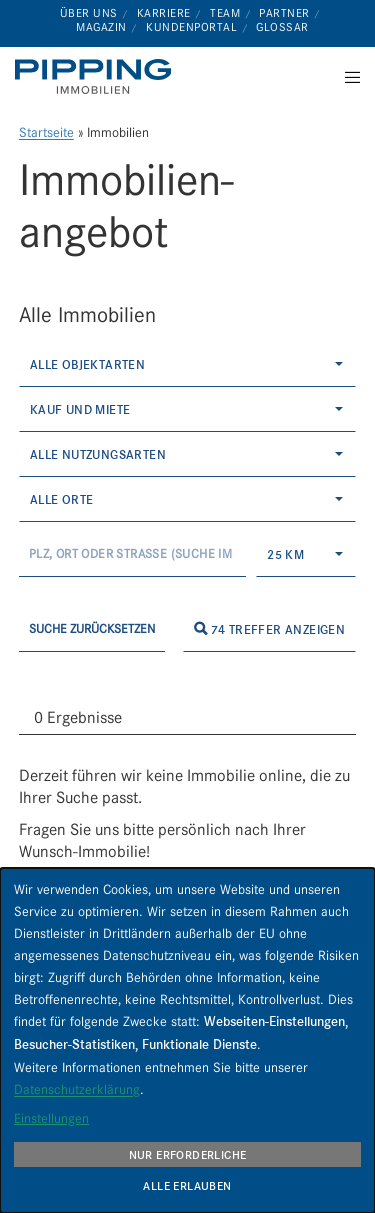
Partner (284, 13)
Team (225, 13)
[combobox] (188, 364)
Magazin (101, 27)
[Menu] (346, 77)
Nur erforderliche (188, 1155)
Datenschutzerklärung (77, 1089)
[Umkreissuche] (133, 554)
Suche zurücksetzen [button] (92, 628)
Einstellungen (51, 1118)
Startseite (46, 132)
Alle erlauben (187, 1186)
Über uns (89, 13)
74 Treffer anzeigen (269, 629)
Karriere (164, 13)
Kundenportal (191, 27)
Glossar (282, 27)
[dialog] (187, 1040)
